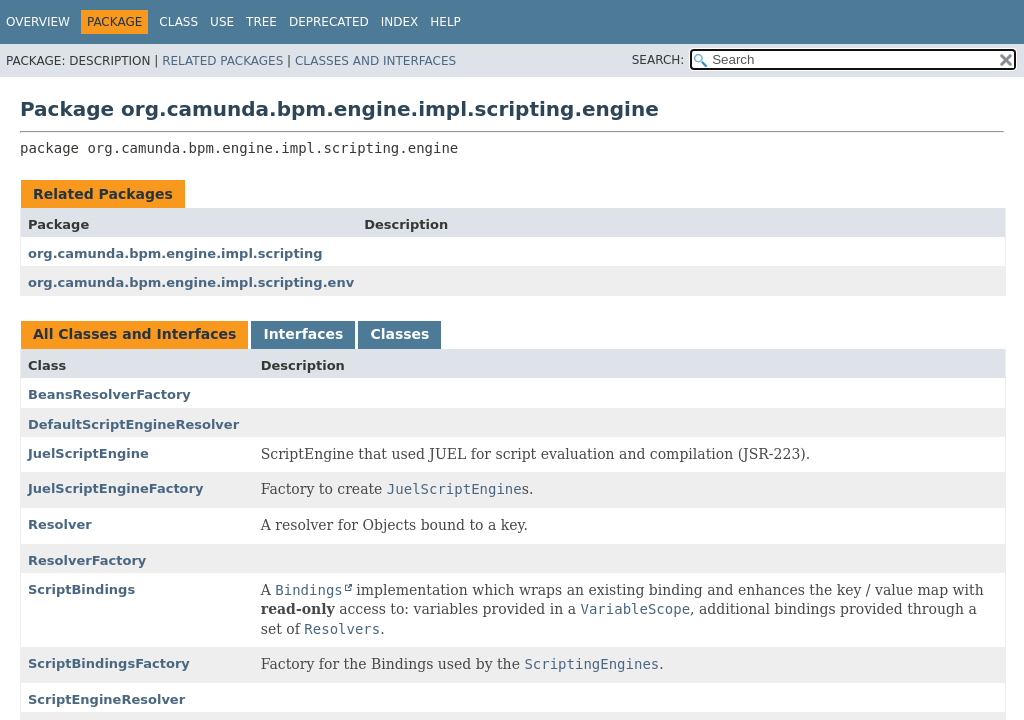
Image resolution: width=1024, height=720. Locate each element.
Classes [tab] (399, 334)
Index (400, 22)
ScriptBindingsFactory (109, 663)
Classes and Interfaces (375, 61)
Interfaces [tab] (303, 334)
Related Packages (222, 61)
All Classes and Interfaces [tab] (134, 334)
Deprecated (329, 22)
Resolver (60, 524)
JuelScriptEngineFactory (115, 488)
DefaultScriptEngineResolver (133, 424)
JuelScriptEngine (88, 453)
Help (445, 22)
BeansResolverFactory (109, 394)
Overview (38, 22)
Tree (261, 22)
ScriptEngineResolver (106, 699)
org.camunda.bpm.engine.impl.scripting (175, 253)
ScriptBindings (81, 589)
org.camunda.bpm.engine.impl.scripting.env (191, 282)
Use (222, 22)
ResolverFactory (87, 560)
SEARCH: (658, 60)
